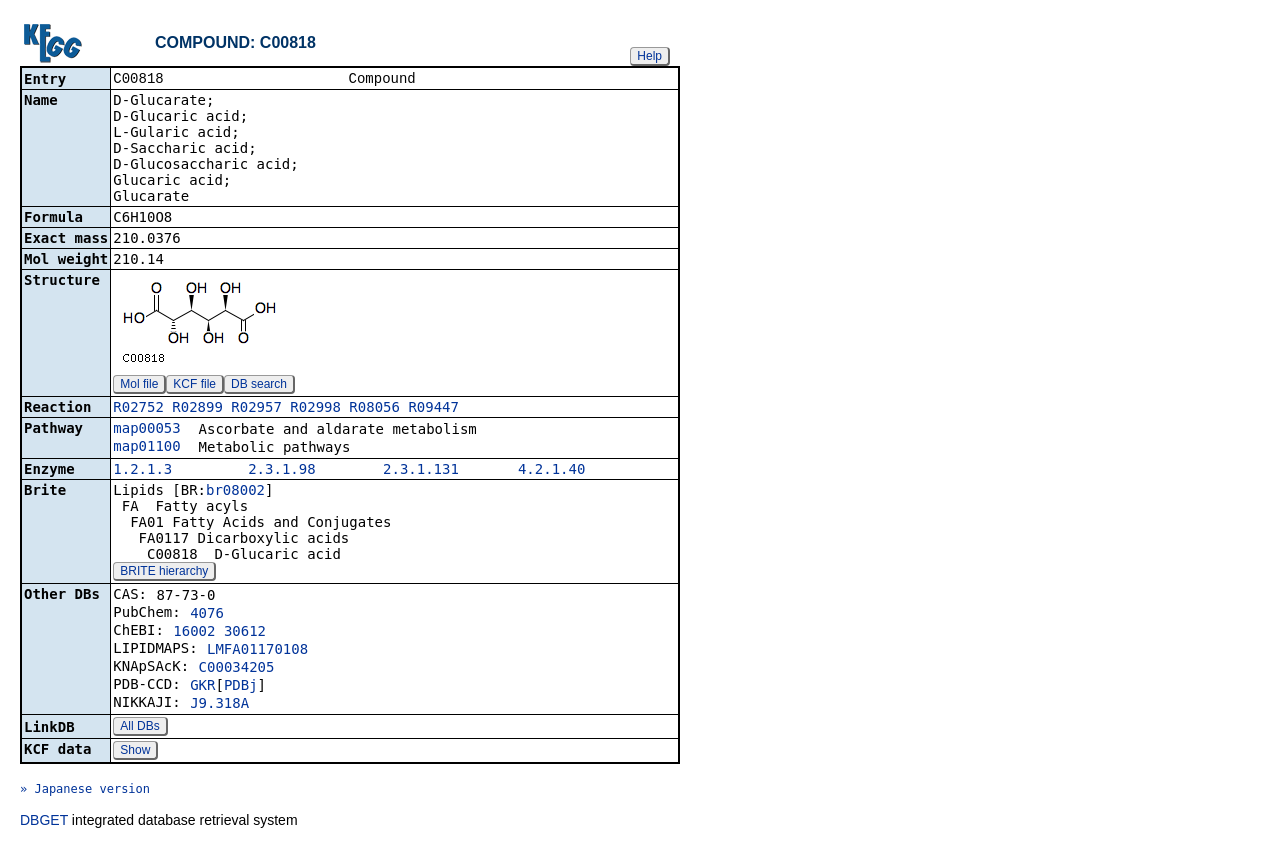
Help (649, 56)
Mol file (139, 386)
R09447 (433, 409)
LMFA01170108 (257, 651)
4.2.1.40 (551, 471)
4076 (207, 615)
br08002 (235, 492)
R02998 (315, 409)
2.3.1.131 (421, 471)
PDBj (241, 687)
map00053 (146, 430)
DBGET (44, 822)
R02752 (138, 409)
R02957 (256, 409)
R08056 (374, 409)
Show (135, 752)
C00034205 (237, 669)
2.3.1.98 (281, 471)
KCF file (194, 386)
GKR (202, 687)
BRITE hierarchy (164, 573)
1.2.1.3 (142, 471)
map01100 (146, 448)
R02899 (197, 409)
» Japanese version (85, 791)
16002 (194, 633)
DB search (259, 386)
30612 (245, 633)
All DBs (139, 728)
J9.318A (219, 705)
